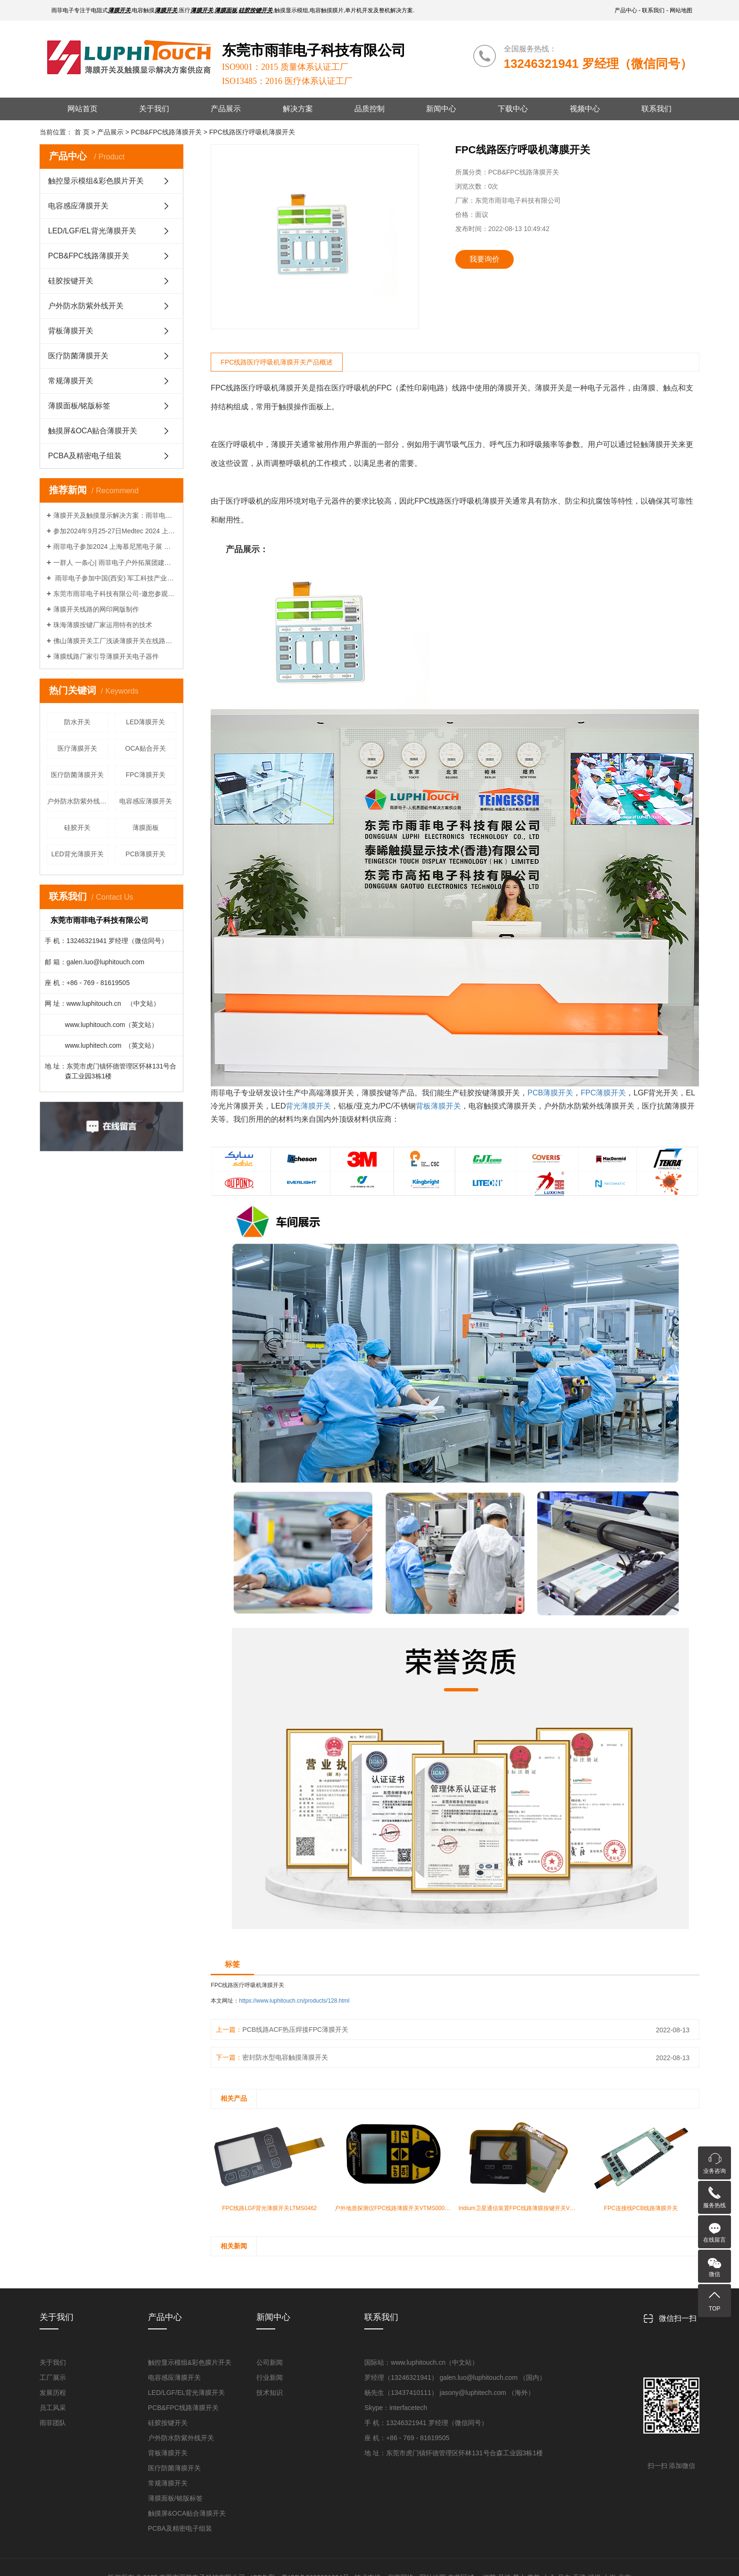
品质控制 (369, 109)
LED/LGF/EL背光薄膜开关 (92, 231)
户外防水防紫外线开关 (85, 306)
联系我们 (653, 10)
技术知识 (269, 2392)
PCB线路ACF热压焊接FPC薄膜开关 (295, 2029)
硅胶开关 (77, 827)
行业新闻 (269, 2377)
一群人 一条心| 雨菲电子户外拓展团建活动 (114, 562)
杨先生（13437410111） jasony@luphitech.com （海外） (449, 2392)
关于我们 (154, 109)
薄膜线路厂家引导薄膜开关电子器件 (106, 656)
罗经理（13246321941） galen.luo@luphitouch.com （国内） (455, 2377)
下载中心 (513, 109)
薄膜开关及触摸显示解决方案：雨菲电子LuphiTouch (114, 515)
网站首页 (82, 109)
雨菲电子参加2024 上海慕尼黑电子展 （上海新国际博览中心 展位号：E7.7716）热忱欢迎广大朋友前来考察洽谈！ (114, 546)
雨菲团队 (53, 2423)
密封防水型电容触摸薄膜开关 (285, 2057)
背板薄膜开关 (70, 331)
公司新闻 (269, 2362)
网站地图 (681, 10)
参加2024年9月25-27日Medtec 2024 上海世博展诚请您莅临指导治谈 (114, 531)
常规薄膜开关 (70, 381)
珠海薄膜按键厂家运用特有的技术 (102, 625)
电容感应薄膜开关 (78, 206)
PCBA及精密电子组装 (85, 456)
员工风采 (53, 2407)
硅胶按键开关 (70, 281)
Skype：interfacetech (395, 2407)
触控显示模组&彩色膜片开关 (96, 181)
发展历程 (53, 2392)
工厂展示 (53, 2377)
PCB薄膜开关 (145, 854)
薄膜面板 (145, 827)
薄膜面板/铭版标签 (79, 406)
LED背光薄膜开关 (77, 854)
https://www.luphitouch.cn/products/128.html (294, 2000)
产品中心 (626, 10)
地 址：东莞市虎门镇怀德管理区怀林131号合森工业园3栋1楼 (453, 2453)
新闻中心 (441, 109)
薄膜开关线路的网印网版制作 (96, 609)
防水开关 (77, 722)
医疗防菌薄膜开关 (78, 356)
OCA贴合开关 (145, 748)
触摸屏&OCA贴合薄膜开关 (92, 431)
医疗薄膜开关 (77, 748)
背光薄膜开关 (308, 1106)
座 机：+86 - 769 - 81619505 (406, 2438)
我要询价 (484, 259)
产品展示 (226, 109)
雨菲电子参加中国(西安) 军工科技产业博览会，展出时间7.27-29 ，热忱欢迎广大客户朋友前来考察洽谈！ (114, 578)
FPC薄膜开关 (145, 775)
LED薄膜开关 (145, 722)
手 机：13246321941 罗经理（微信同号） (425, 2423)
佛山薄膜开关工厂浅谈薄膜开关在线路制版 (114, 641)
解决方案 (298, 109)
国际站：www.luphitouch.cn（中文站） (421, 2362)
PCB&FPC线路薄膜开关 (88, 256)
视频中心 (585, 109)
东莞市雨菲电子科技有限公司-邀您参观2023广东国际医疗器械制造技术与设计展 (114, 593)
